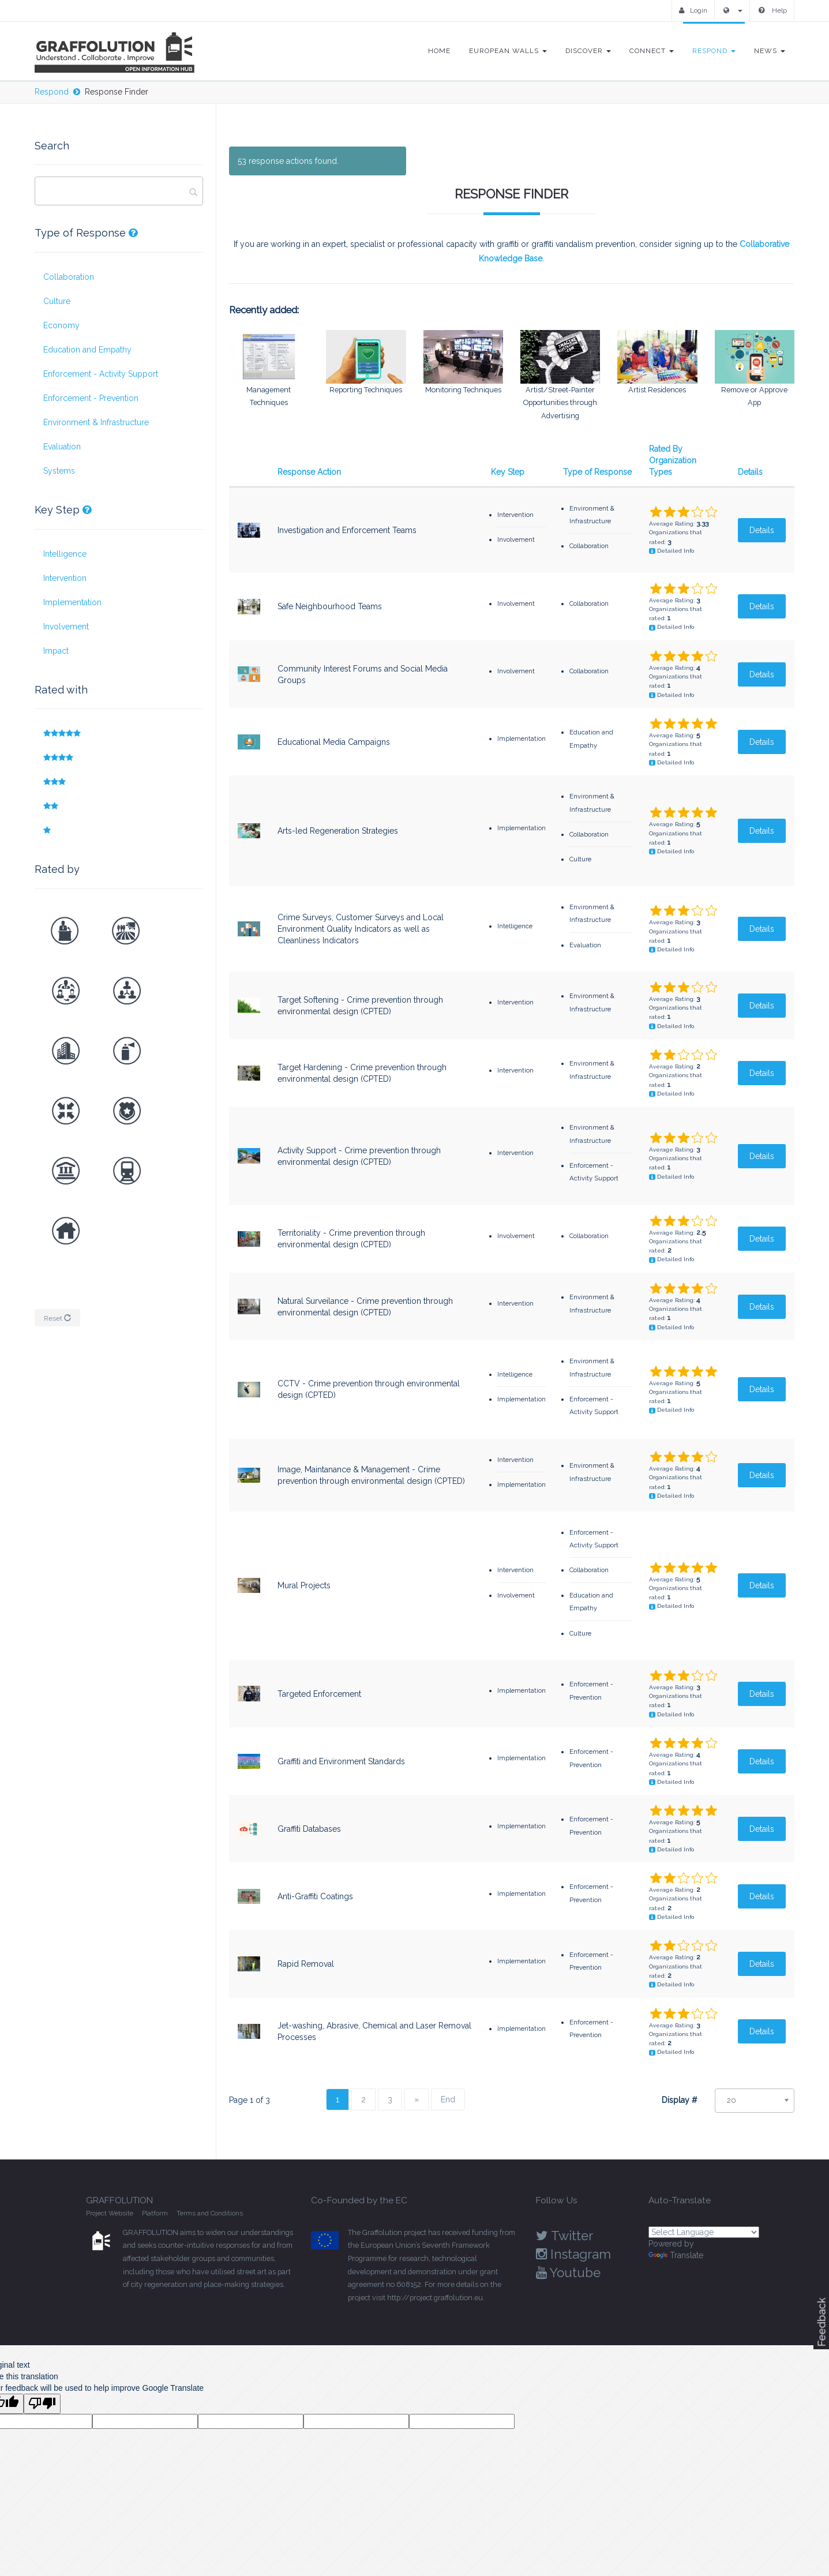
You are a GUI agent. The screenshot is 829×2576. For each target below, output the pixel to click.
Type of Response (597, 471)
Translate (675, 2254)
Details (750, 471)
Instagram (573, 2253)
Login (693, 10)
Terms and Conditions (210, 2212)
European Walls (508, 51)
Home (439, 51)
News (769, 51)
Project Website (109, 2212)
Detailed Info (675, 551)
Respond (714, 51)
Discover (588, 51)
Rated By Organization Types (672, 460)
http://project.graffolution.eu (435, 2297)
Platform (155, 2212)
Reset (57, 1318)
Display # (679, 2099)
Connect (651, 51)
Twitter (564, 2235)
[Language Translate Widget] (703, 2231)
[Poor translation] (42, 2403)
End (448, 2098)
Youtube (568, 2271)
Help (773, 10)
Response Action (309, 471)
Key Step (507, 471)
